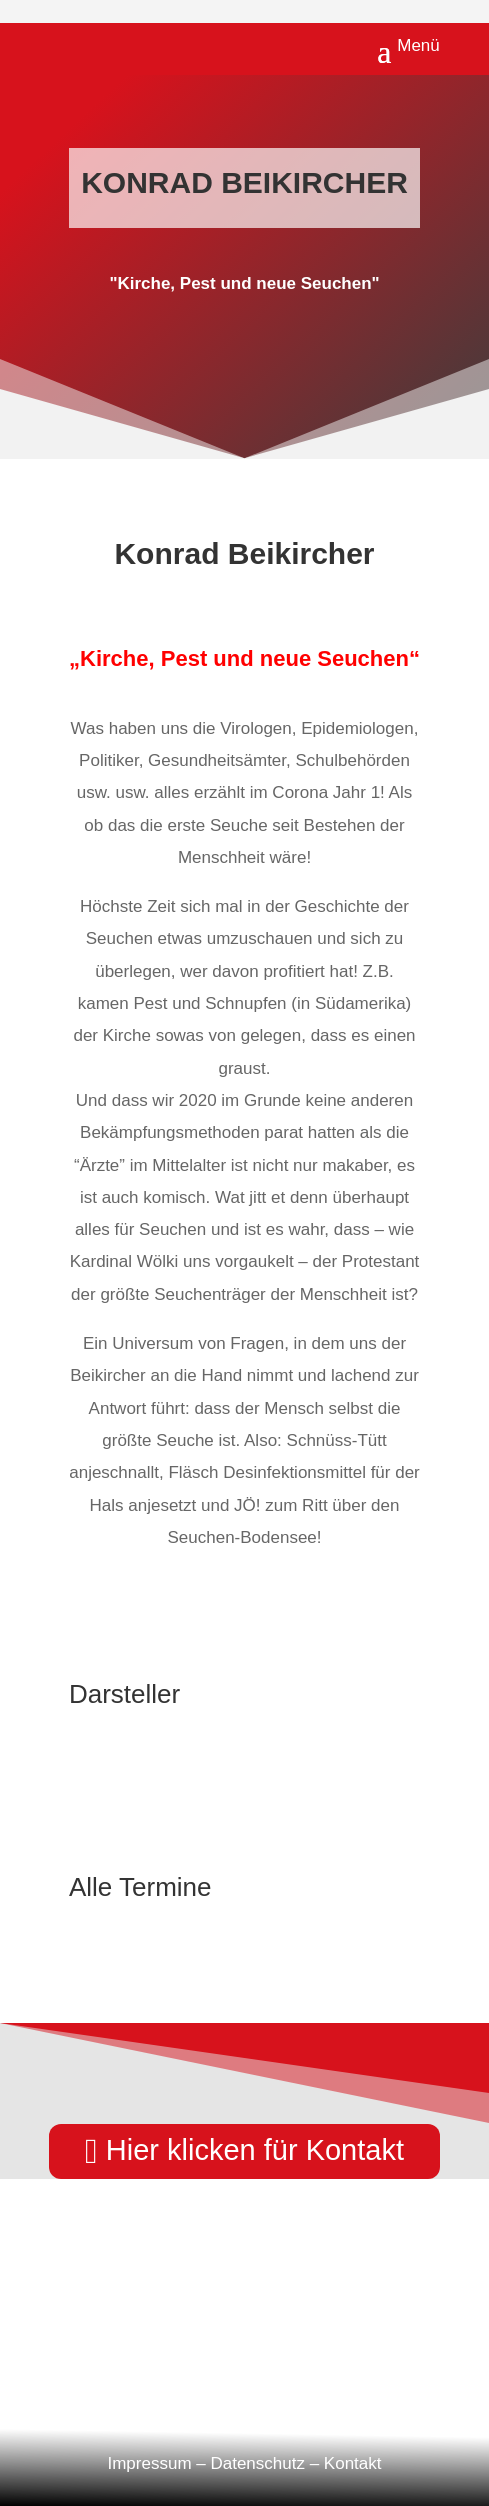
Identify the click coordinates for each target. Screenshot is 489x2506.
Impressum (149, 2463)
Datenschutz (257, 2463)
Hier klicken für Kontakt (255, 2150)
